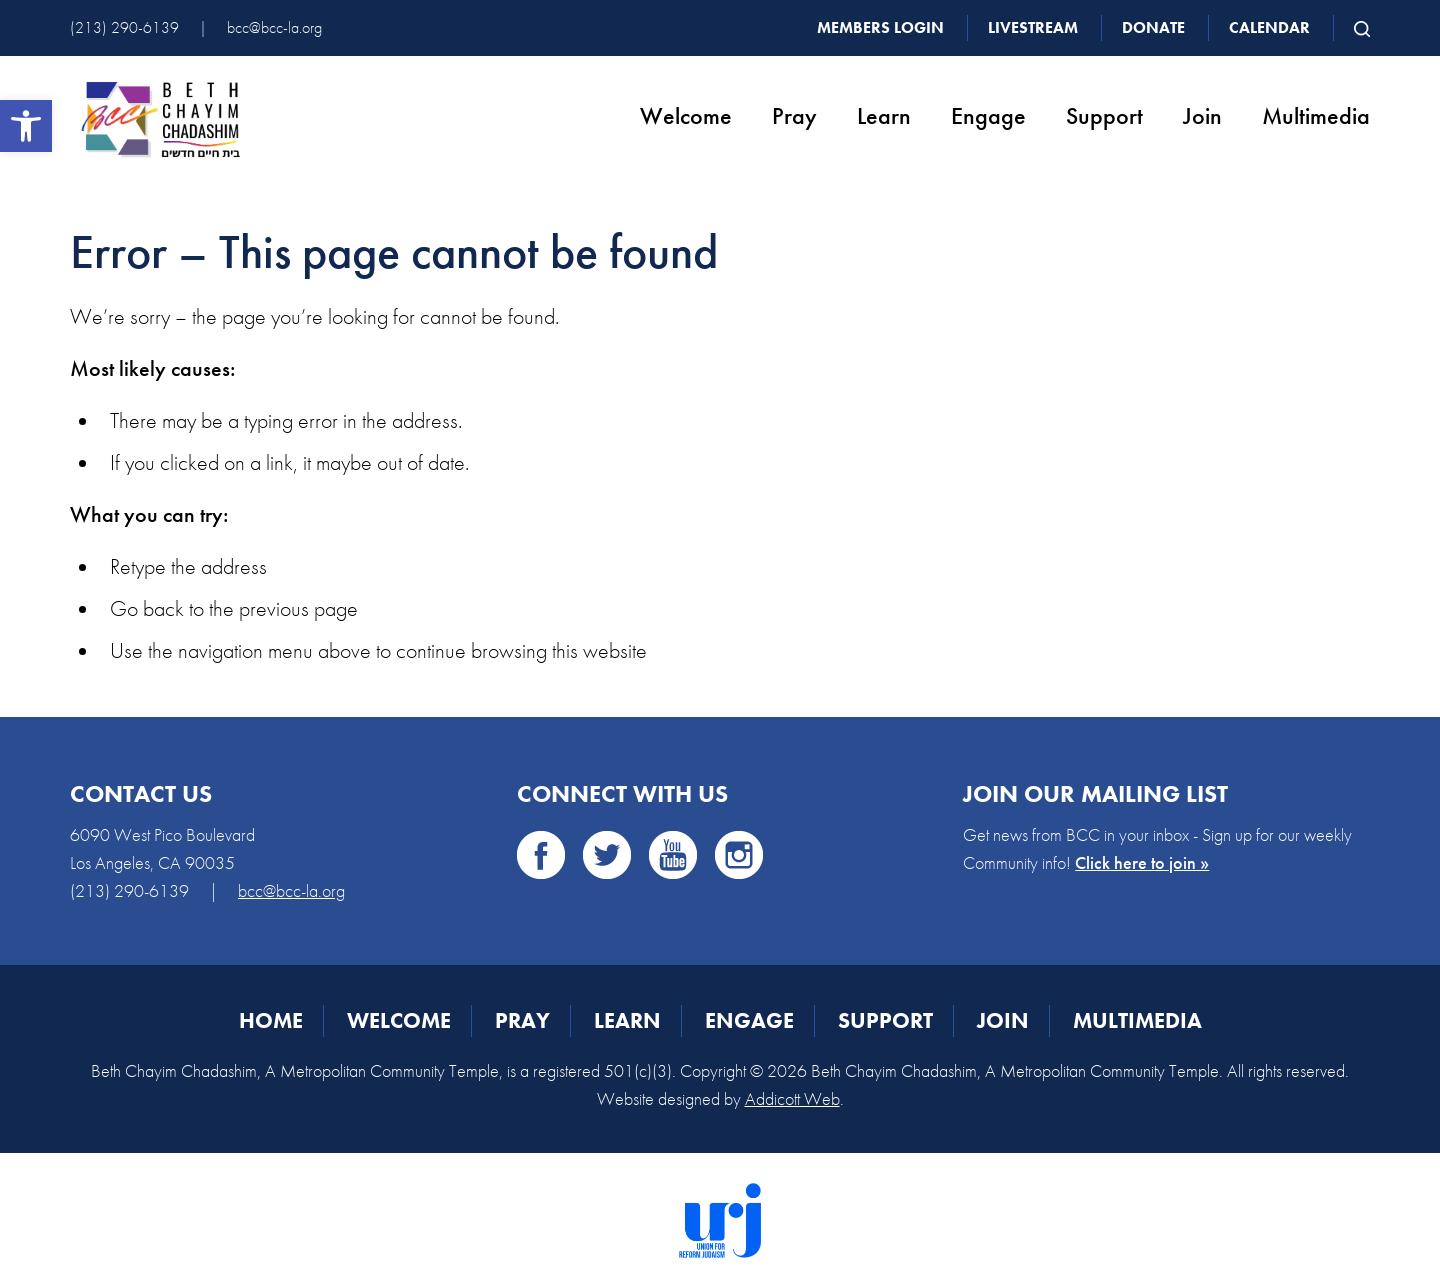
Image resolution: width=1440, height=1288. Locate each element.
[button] (26, 126)
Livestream (1033, 27)
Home (271, 1020)
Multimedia (1316, 115)
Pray (794, 115)
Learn (884, 115)
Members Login (880, 27)
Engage (988, 115)
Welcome (686, 115)
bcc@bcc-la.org (274, 27)
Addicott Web (792, 1098)
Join (1202, 115)
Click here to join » (1142, 862)
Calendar (1269, 27)
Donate (1153, 27)
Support (1104, 115)
